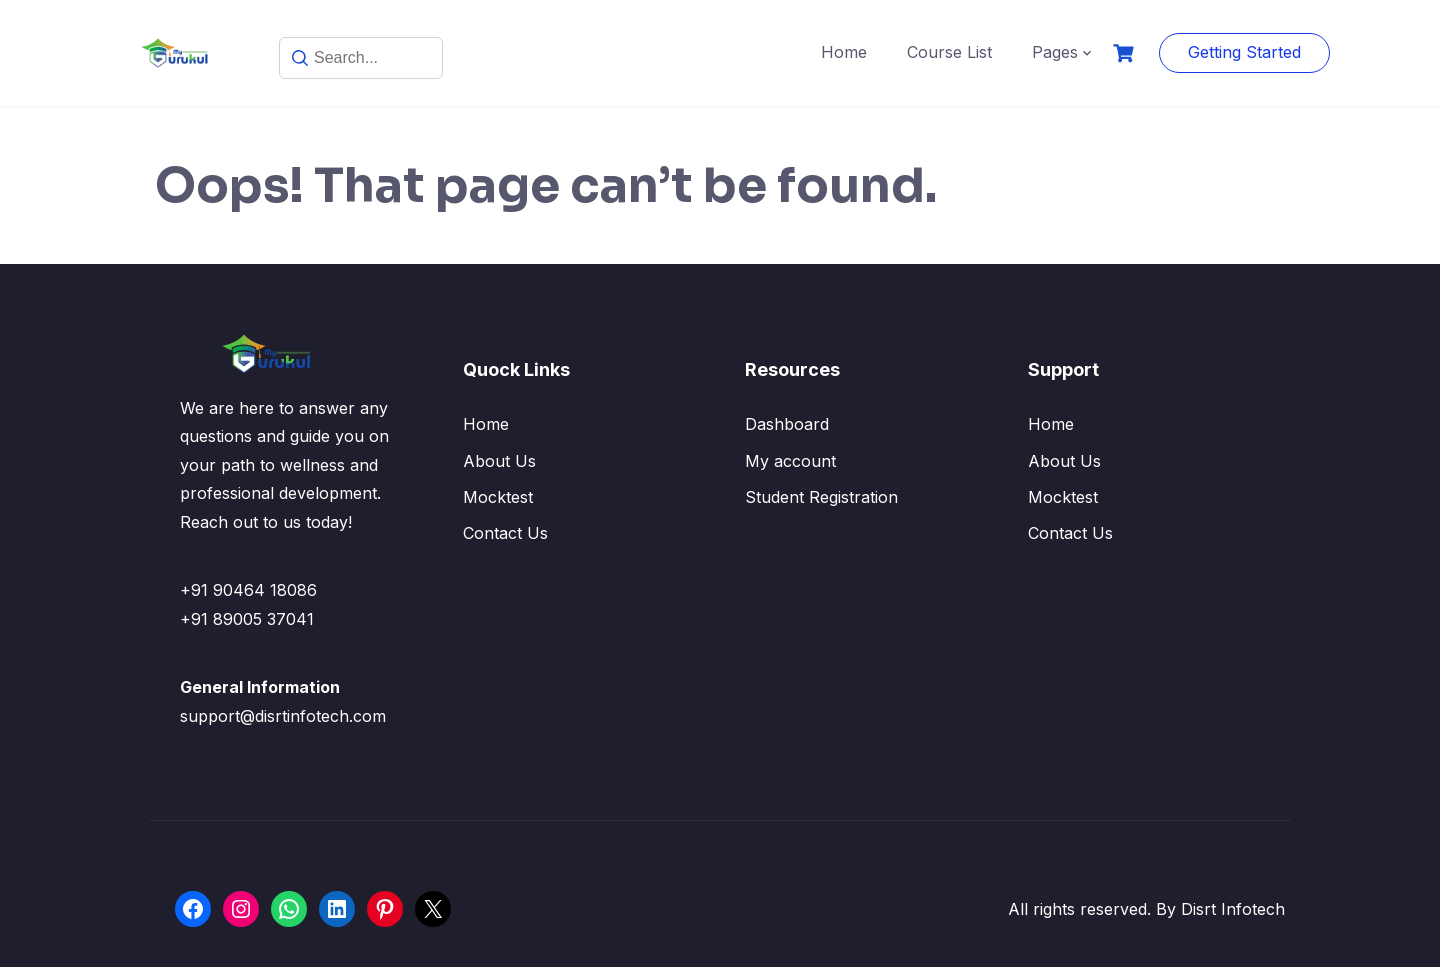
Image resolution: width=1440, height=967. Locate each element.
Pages (1055, 52)
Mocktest (498, 497)
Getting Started (1244, 52)
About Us (499, 461)
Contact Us (505, 533)
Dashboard (787, 424)
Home (844, 52)
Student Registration (821, 497)
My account (790, 461)
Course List (949, 52)
